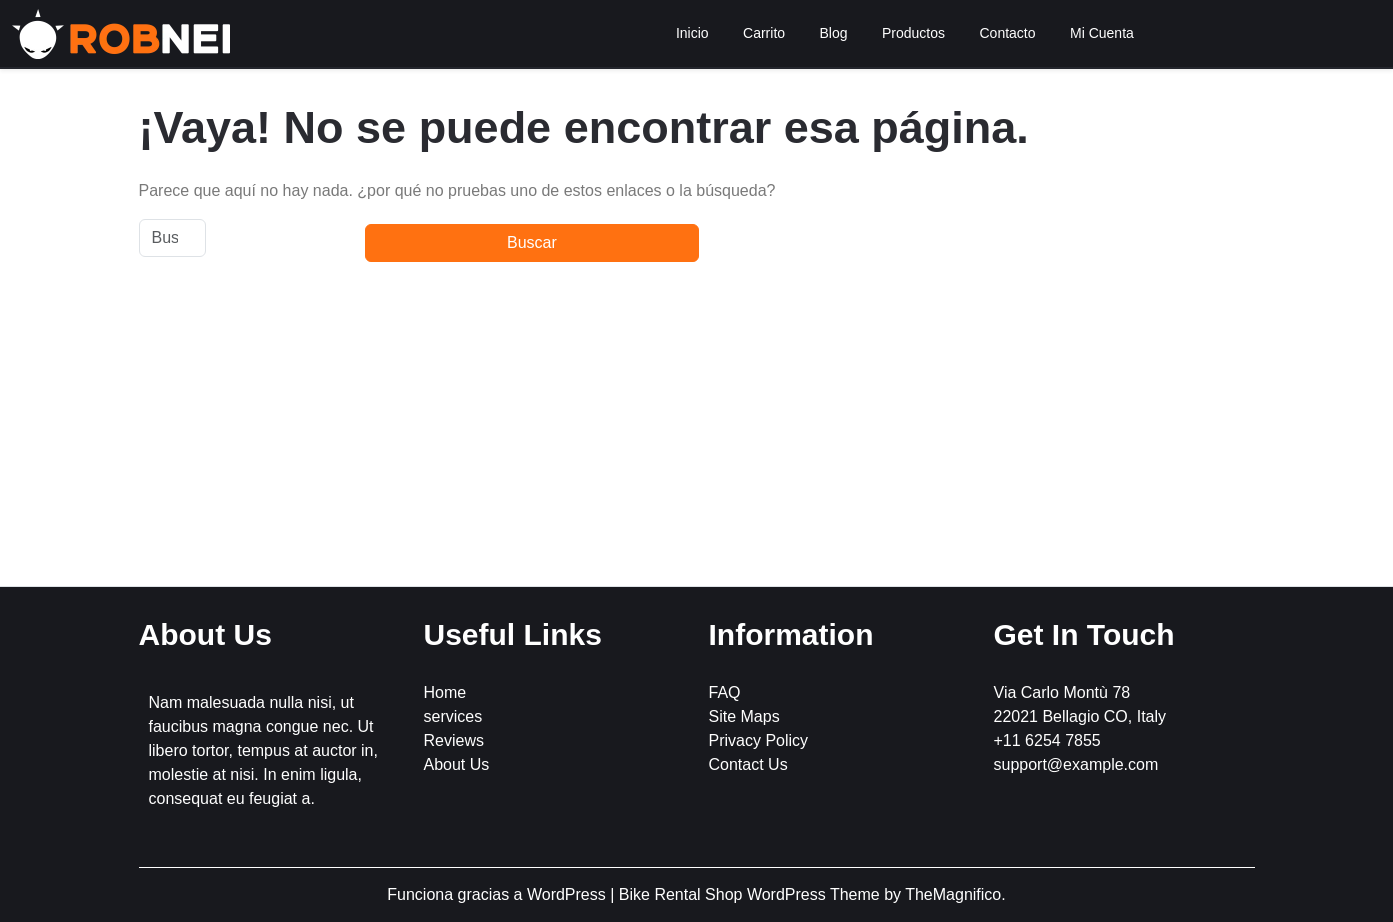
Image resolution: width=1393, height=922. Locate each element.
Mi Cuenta (1102, 33)
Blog (834, 33)
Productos (913, 33)
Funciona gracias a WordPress (498, 894)
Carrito (764, 33)
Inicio (692, 33)
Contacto (1008, 33)
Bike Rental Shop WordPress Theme (751, 894)
